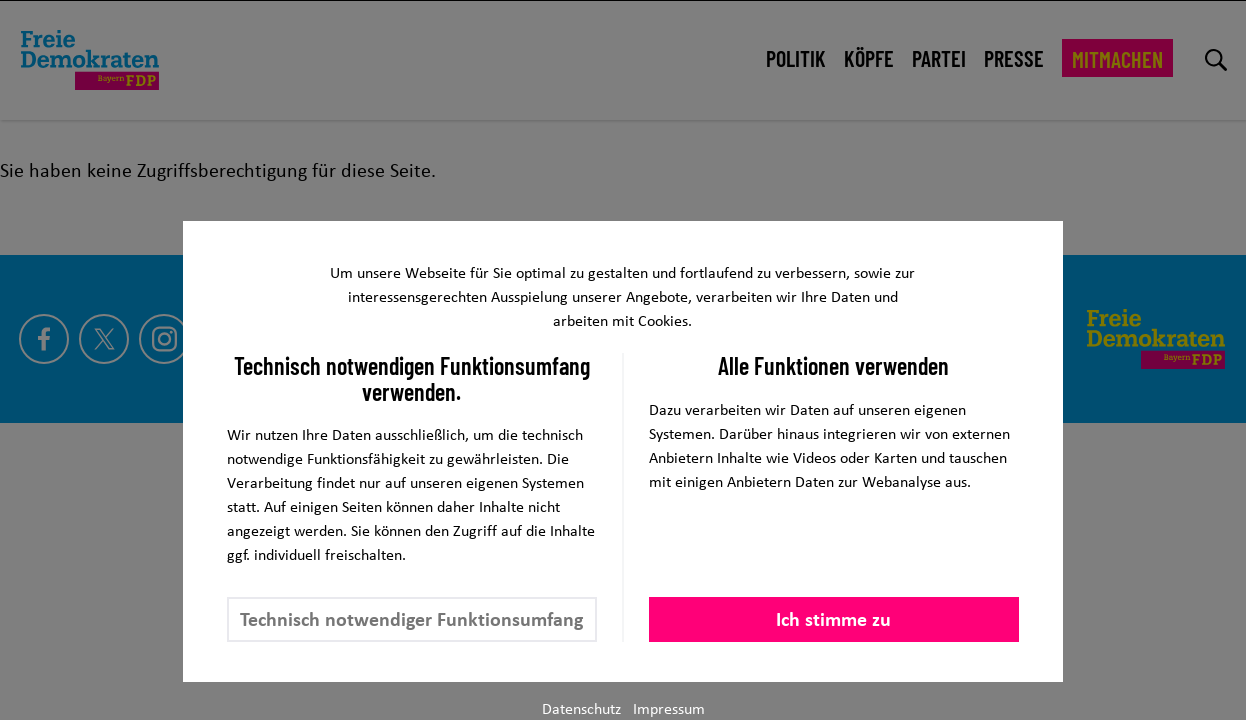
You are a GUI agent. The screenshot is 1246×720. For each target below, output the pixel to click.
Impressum (669, 708)
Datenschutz (581, 708)
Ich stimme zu (833, 619)
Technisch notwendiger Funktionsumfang (411, 619)
